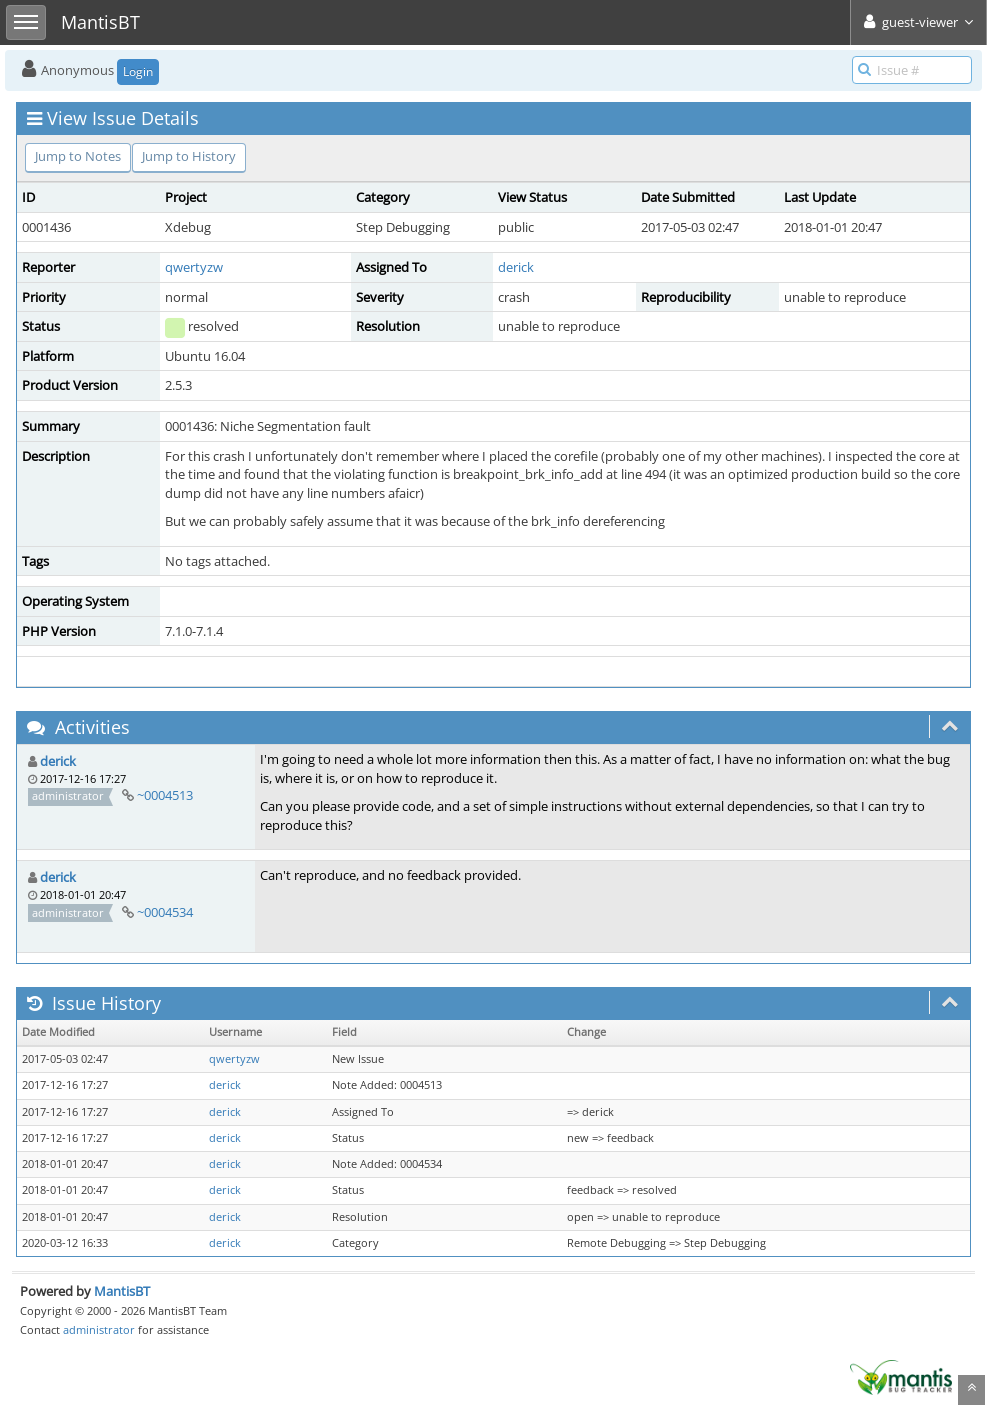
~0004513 (165, 795)
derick (516, 267)
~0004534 (165, 912)
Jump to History (189, 156)
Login (138, 71)
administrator (99, 1329)
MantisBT (122, 1291)
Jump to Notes (78, 156)
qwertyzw (194, 267)
